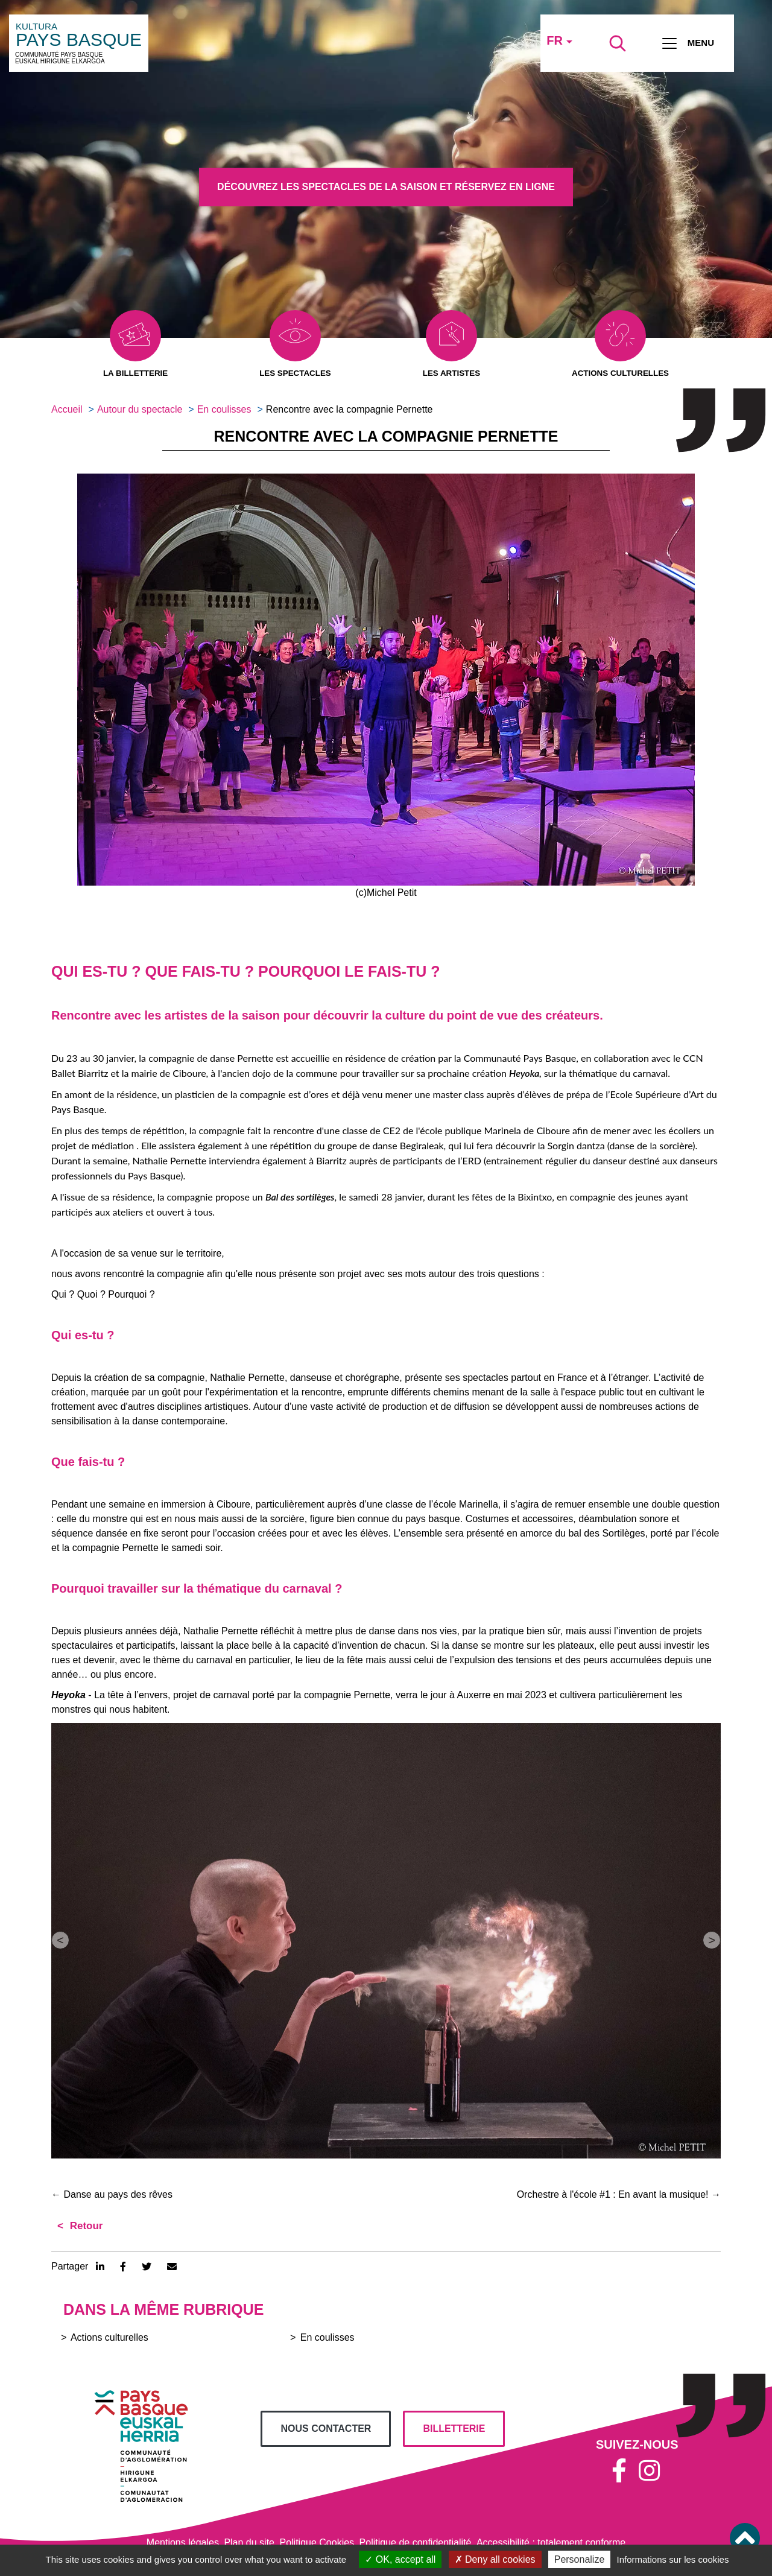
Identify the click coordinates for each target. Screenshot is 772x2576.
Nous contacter (325, 2429)
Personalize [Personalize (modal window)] (579, 2559)
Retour (85, 2226)
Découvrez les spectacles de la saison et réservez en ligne (386, 187)
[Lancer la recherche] (618, 43)
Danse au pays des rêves (111, 2195)
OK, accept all (400, 2559)
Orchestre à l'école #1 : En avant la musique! (619, 2195)
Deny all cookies (495, 2559)
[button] (386, 679)
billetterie (454, 2429)
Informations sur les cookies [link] (672, 2559)
